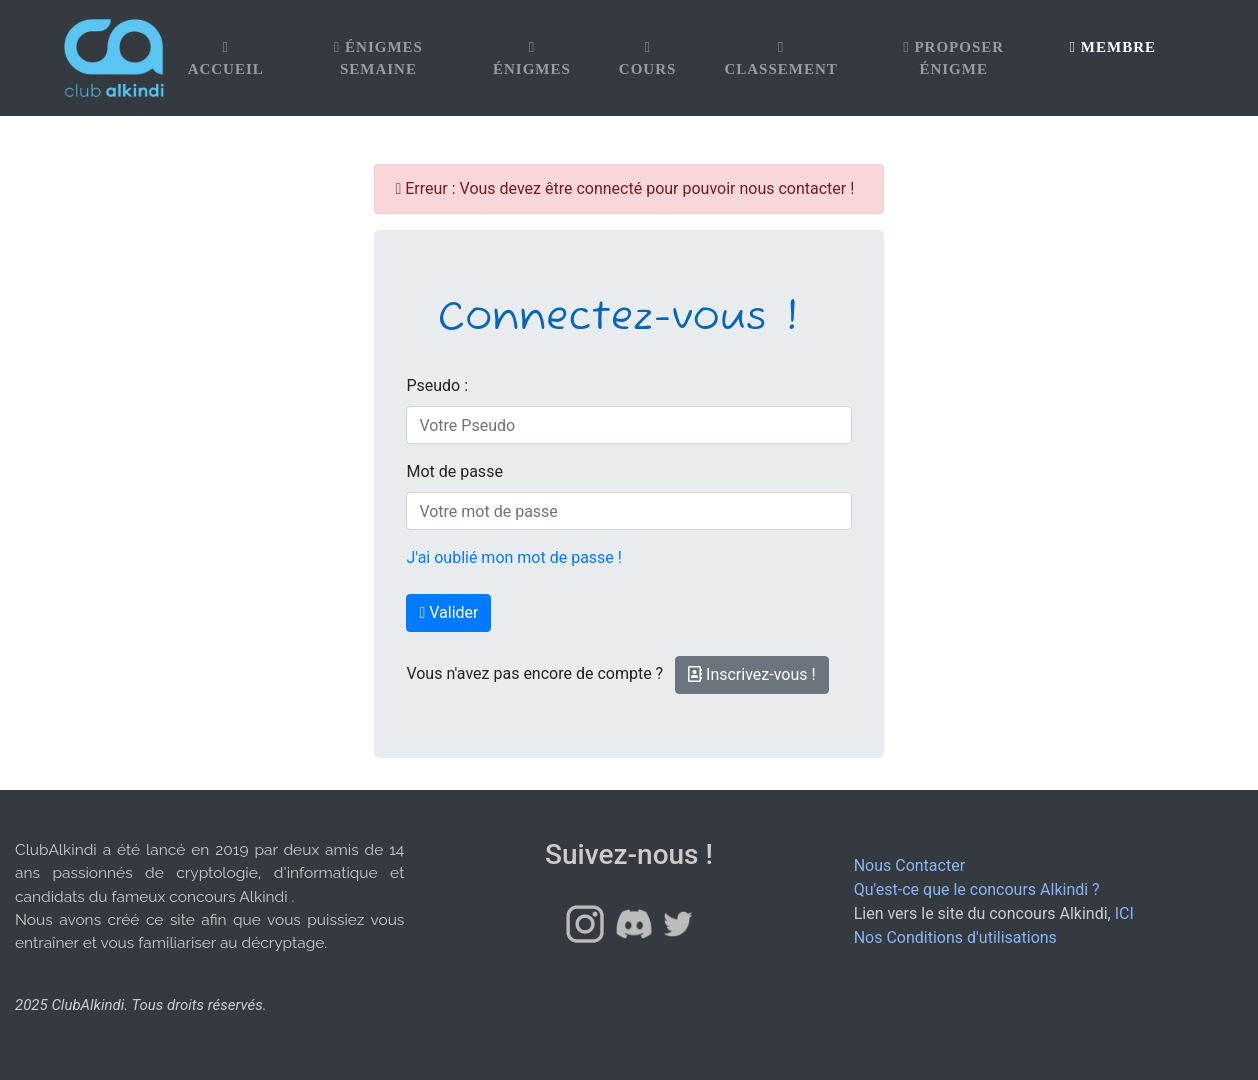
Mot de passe (454, 471)
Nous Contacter (909, 865)
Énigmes (532, 59)
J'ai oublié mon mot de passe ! (514, 557)
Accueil (226, 59)
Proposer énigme (953, 58)
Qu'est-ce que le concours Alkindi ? (977, 889)
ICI (1124, 913)
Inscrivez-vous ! (752, 674)
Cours (648, 59)
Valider (448, 612)
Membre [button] (1113, 47)
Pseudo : (437, 385)
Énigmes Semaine (378, 58)
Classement (780, 59)
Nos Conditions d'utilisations (955, 937)
